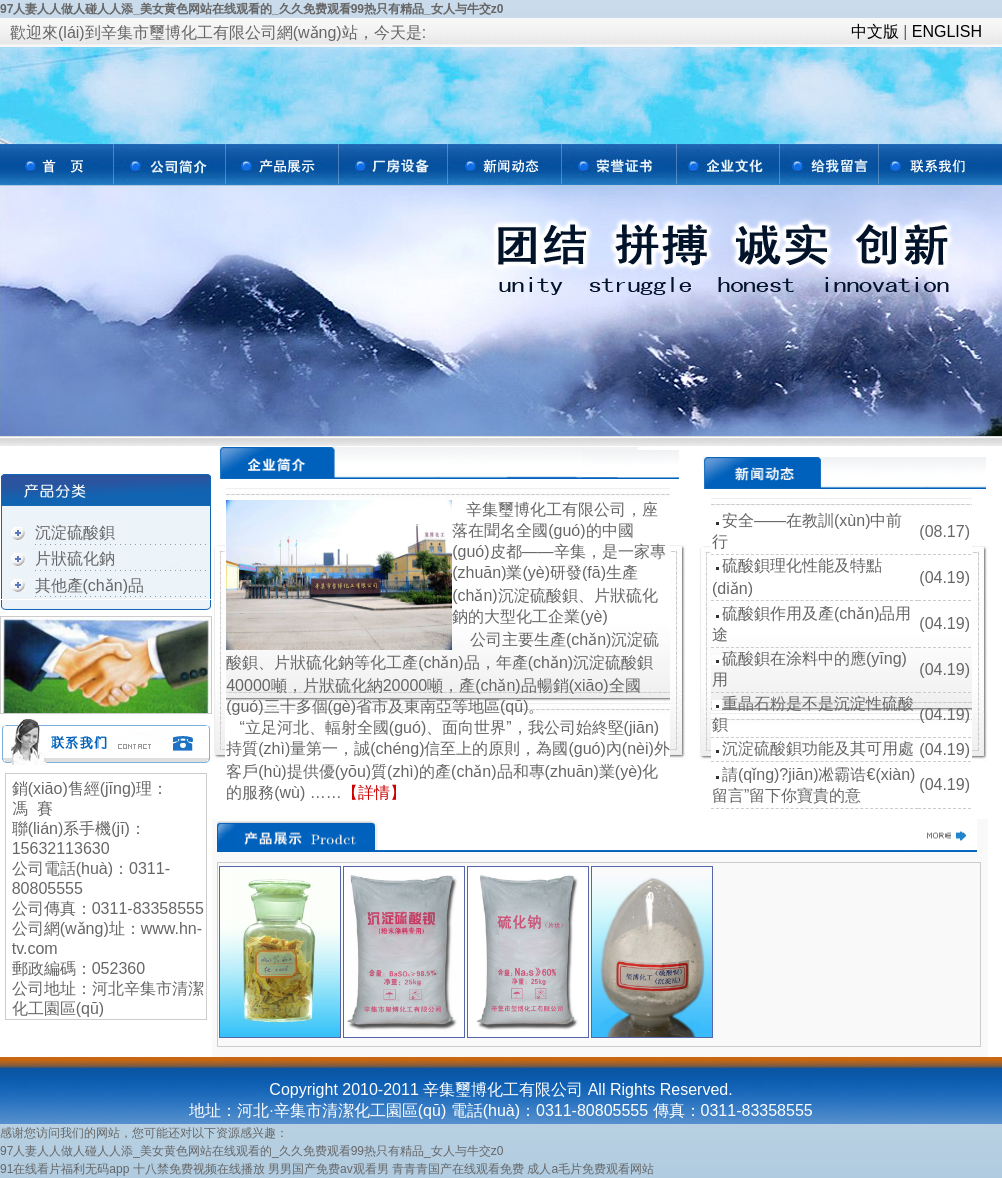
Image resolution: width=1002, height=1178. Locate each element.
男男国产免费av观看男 (328, 1169)
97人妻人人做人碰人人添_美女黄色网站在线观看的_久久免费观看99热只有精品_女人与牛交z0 (251, 9)
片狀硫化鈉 (75, 558)
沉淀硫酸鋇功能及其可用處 (818, 748)
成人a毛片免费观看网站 (590, 1169)
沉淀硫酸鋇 (75, 532)
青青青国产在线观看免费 (458, 1169)
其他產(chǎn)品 (89, 585)
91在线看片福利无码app (64, 1169)
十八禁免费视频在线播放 (199, 1169)
